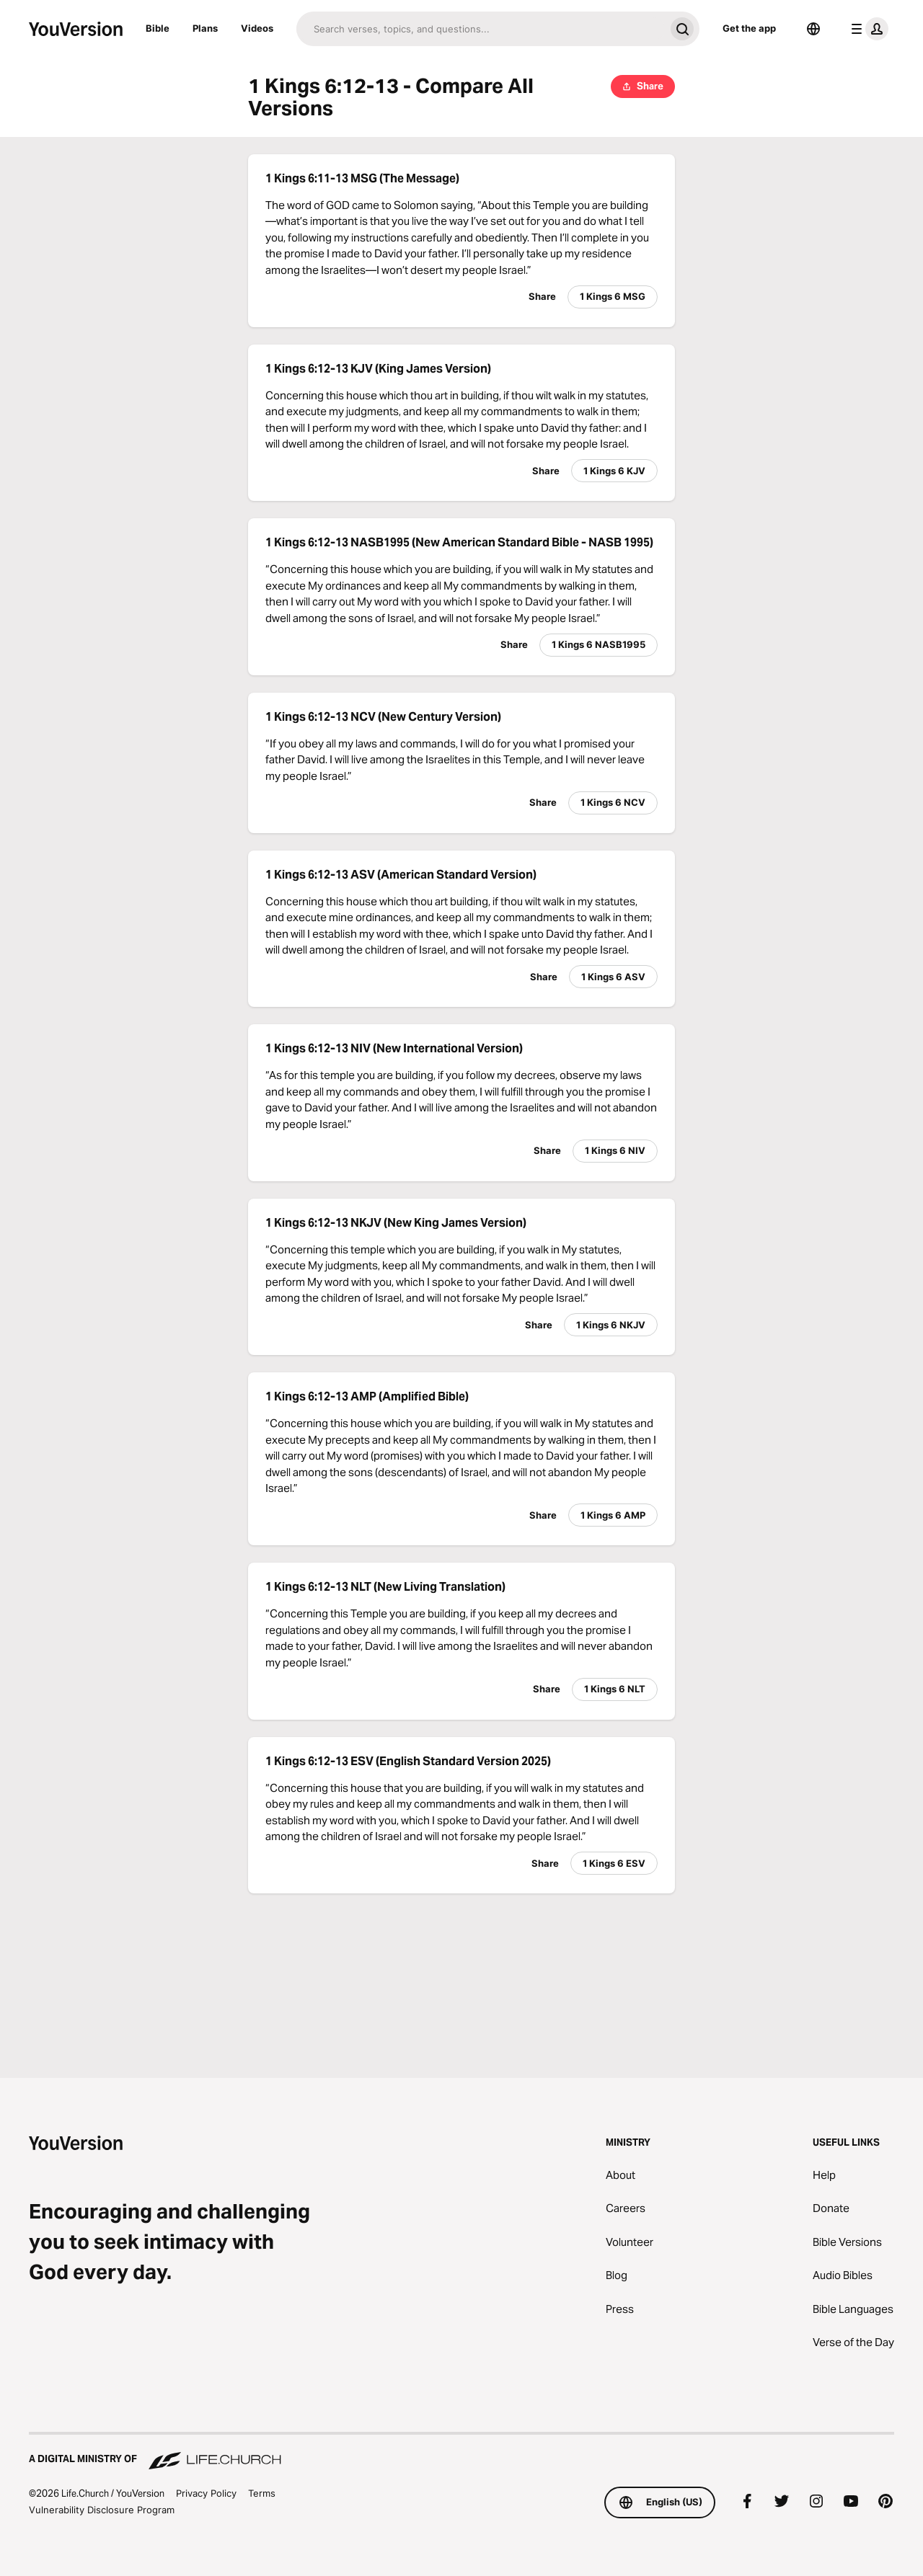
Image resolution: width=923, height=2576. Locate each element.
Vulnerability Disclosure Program (102, 2509)
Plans (205, 28)
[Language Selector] (813, 28)
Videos (257, 28)
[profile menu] (866, 28)
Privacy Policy (206, 2493)
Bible (157, 28)
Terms (261, 2493)
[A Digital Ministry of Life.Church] (461, 2452)
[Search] (480, 28)
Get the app (749, 28)
